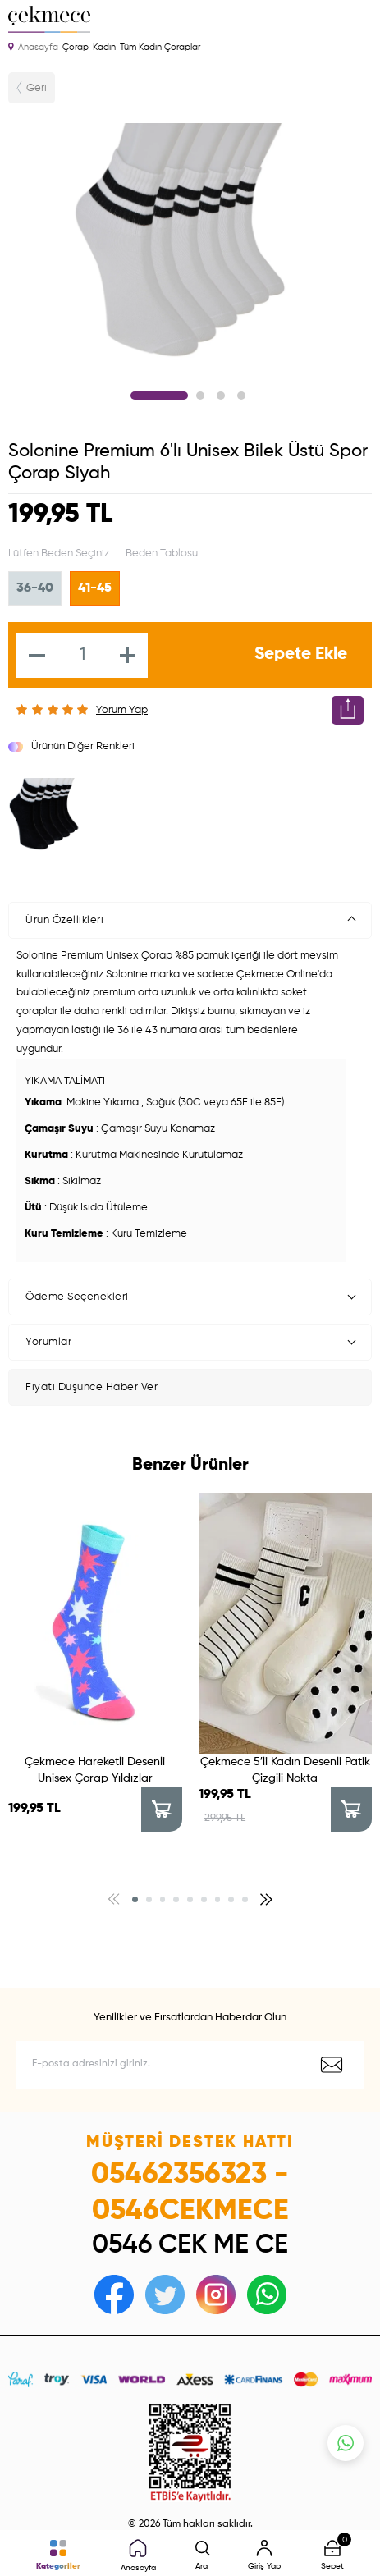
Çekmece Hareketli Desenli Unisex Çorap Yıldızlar (95, 1770)
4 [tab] (241, 395)
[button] (135, 1899)
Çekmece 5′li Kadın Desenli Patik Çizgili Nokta (285, 1770)
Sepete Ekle (300, 654)
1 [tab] (159, 395)
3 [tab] (221, 395)
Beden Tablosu (162, 553)
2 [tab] (200, 395)
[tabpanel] (190, 242)
